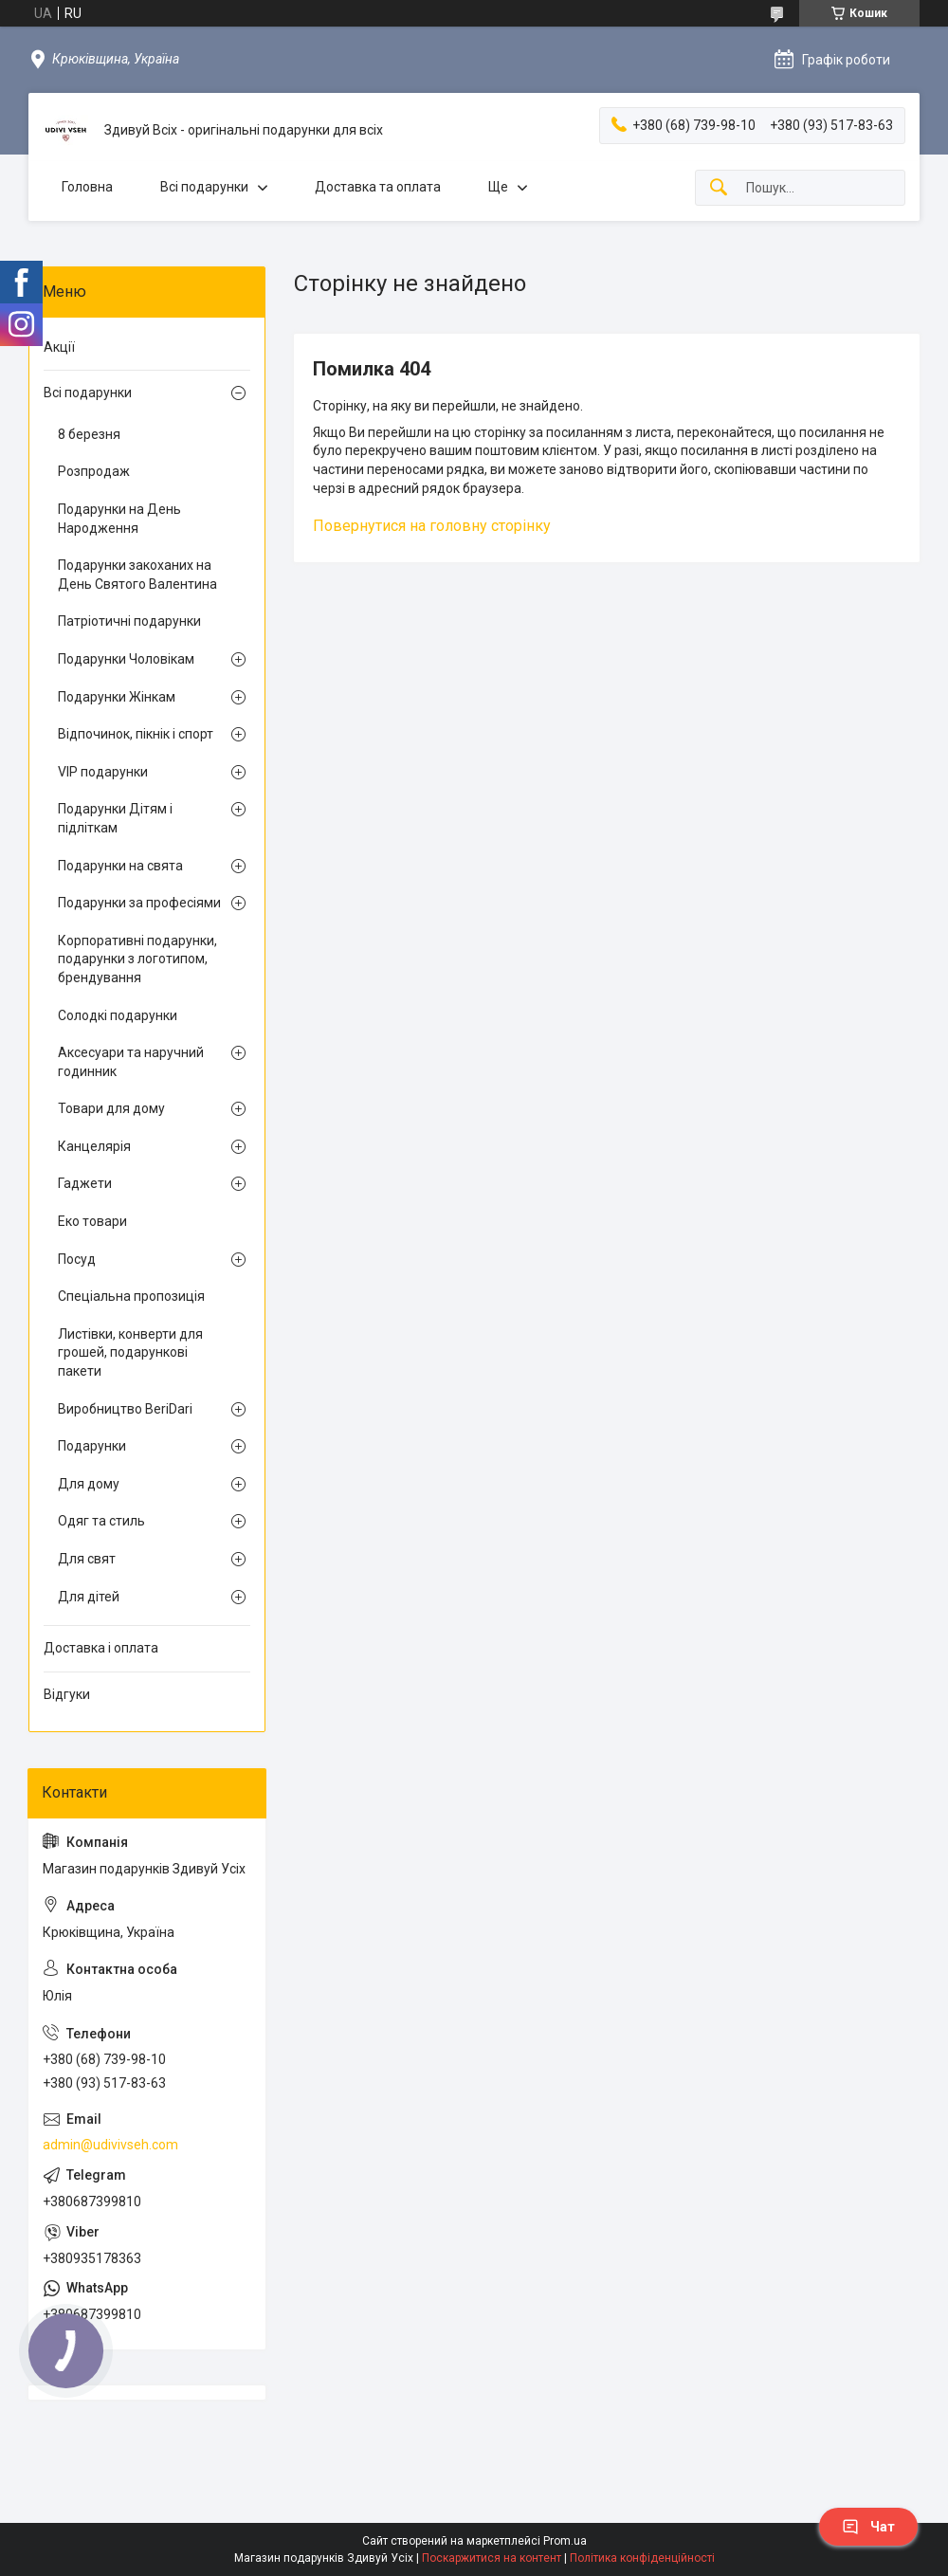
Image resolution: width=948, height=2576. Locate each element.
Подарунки (92, 1445)
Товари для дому (111, 1108)
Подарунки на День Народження (119, 519)
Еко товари (92, 1221)
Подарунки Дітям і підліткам (115, 818)
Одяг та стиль (101, 1520)
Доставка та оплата (378, 186)
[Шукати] (718, 188)
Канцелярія (94, 1146)
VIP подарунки (103, 771)
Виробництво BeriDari (125, 1408)
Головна (87, 186)
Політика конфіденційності (642, 2558)
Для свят (87, 1558)
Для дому (88, 1483)
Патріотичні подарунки (129, 621)
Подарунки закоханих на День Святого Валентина (137, 574)
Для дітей (88, 1596)
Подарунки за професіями (139, 902)
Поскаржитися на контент (491, 2558)
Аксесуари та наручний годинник (131, 1062)
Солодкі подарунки (117, 1015)
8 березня (89, 434)
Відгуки (67, 1694)
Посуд (77, 1259)
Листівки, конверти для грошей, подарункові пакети (130, 1352)
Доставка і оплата (101, 1647)
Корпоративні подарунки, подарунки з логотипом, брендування (137, 959)
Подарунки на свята (120, 865)
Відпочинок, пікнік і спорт (135, 733)
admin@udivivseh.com (110, 2144)
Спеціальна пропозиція (131, 1296)
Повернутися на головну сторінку (432, 526)
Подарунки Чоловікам (126, 659)
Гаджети (85, 1183)
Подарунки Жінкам (116, 696)
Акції (59, 347)
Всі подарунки (204, 186)
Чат (868, 2526)
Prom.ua (565, 2541)
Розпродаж (94, 471)
